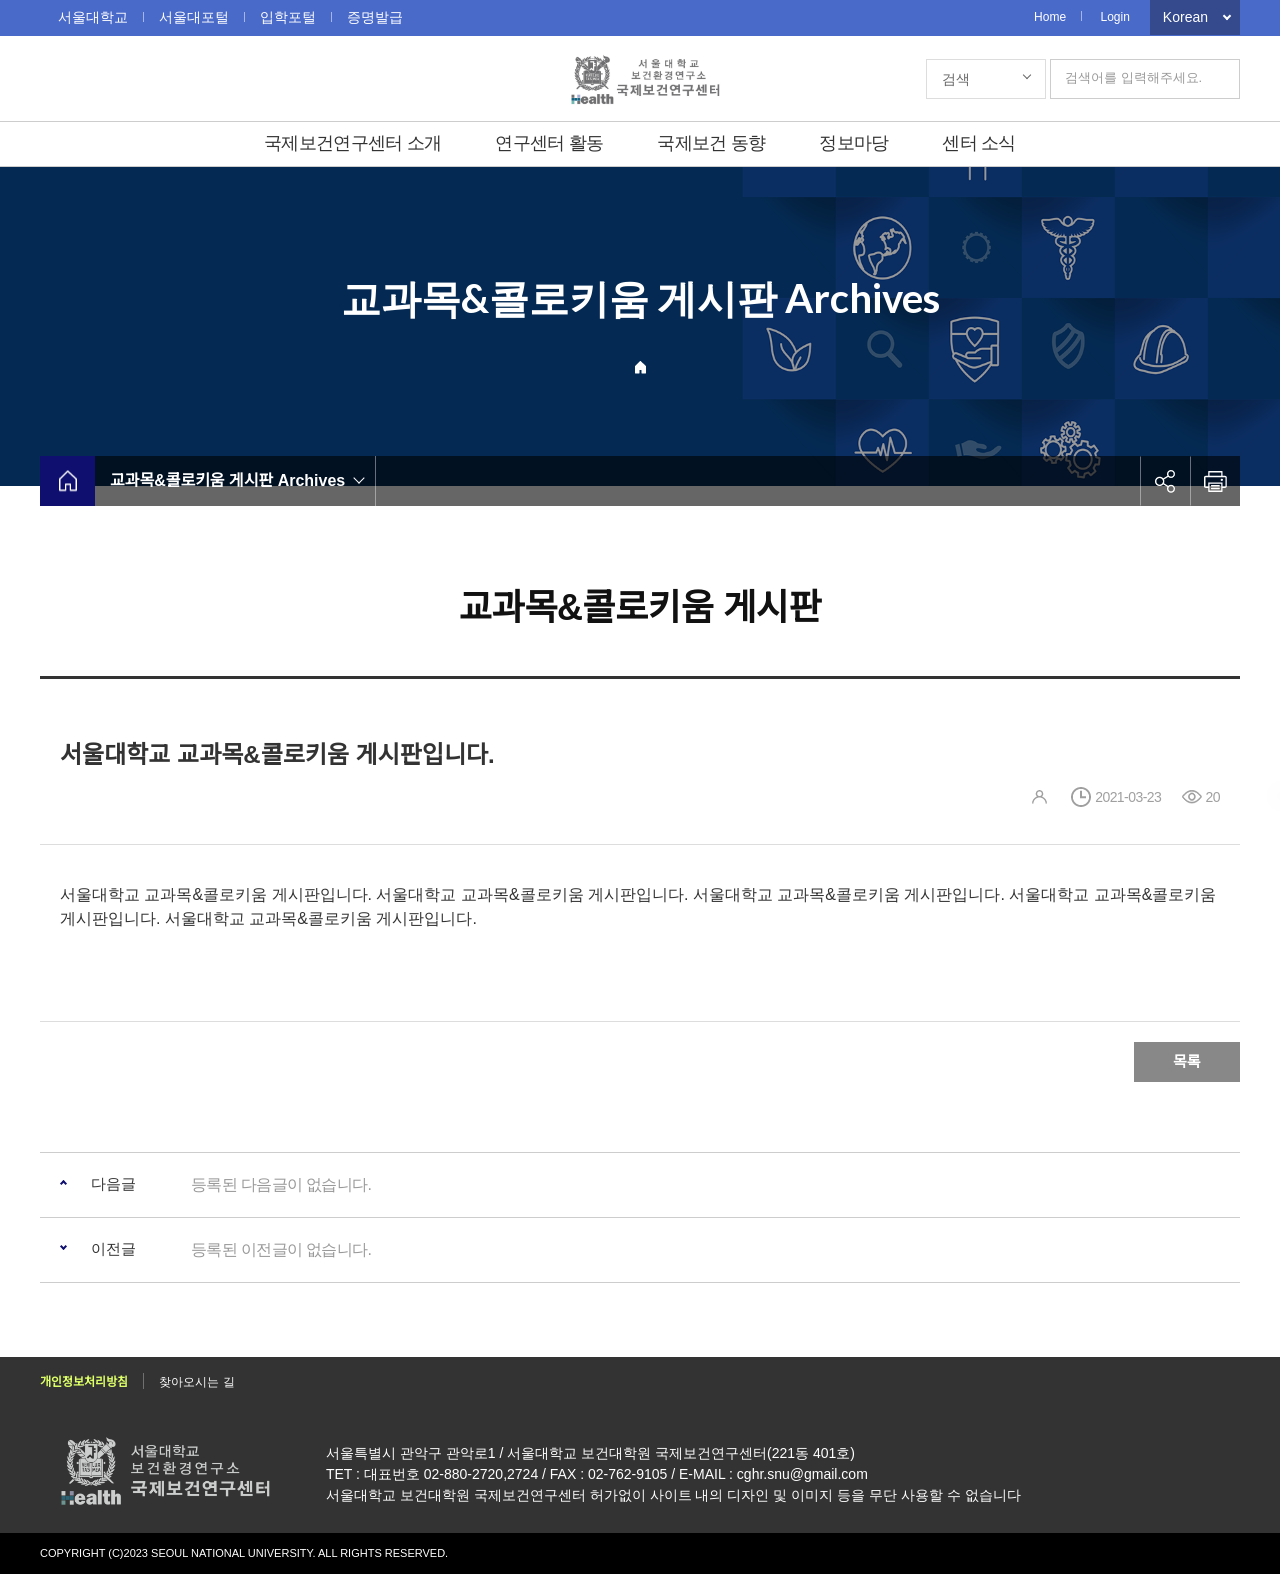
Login (1114, 17)
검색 (956, 79)
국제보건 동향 (711, 143)
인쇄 (1215, 481)
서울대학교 (93, 17)
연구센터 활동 (549, 143)
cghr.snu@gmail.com (802, 1475)
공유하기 (1165, 481)
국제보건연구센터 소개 (352, 143)
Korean (1185, 17)
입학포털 (288, 17)
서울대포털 (194, 17)
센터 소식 (978, 143)
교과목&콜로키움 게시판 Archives (227, 480)
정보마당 (853, 143)
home (67, 481)
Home (1050, 17)
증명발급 (375, 17)
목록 (1187, 1061)
